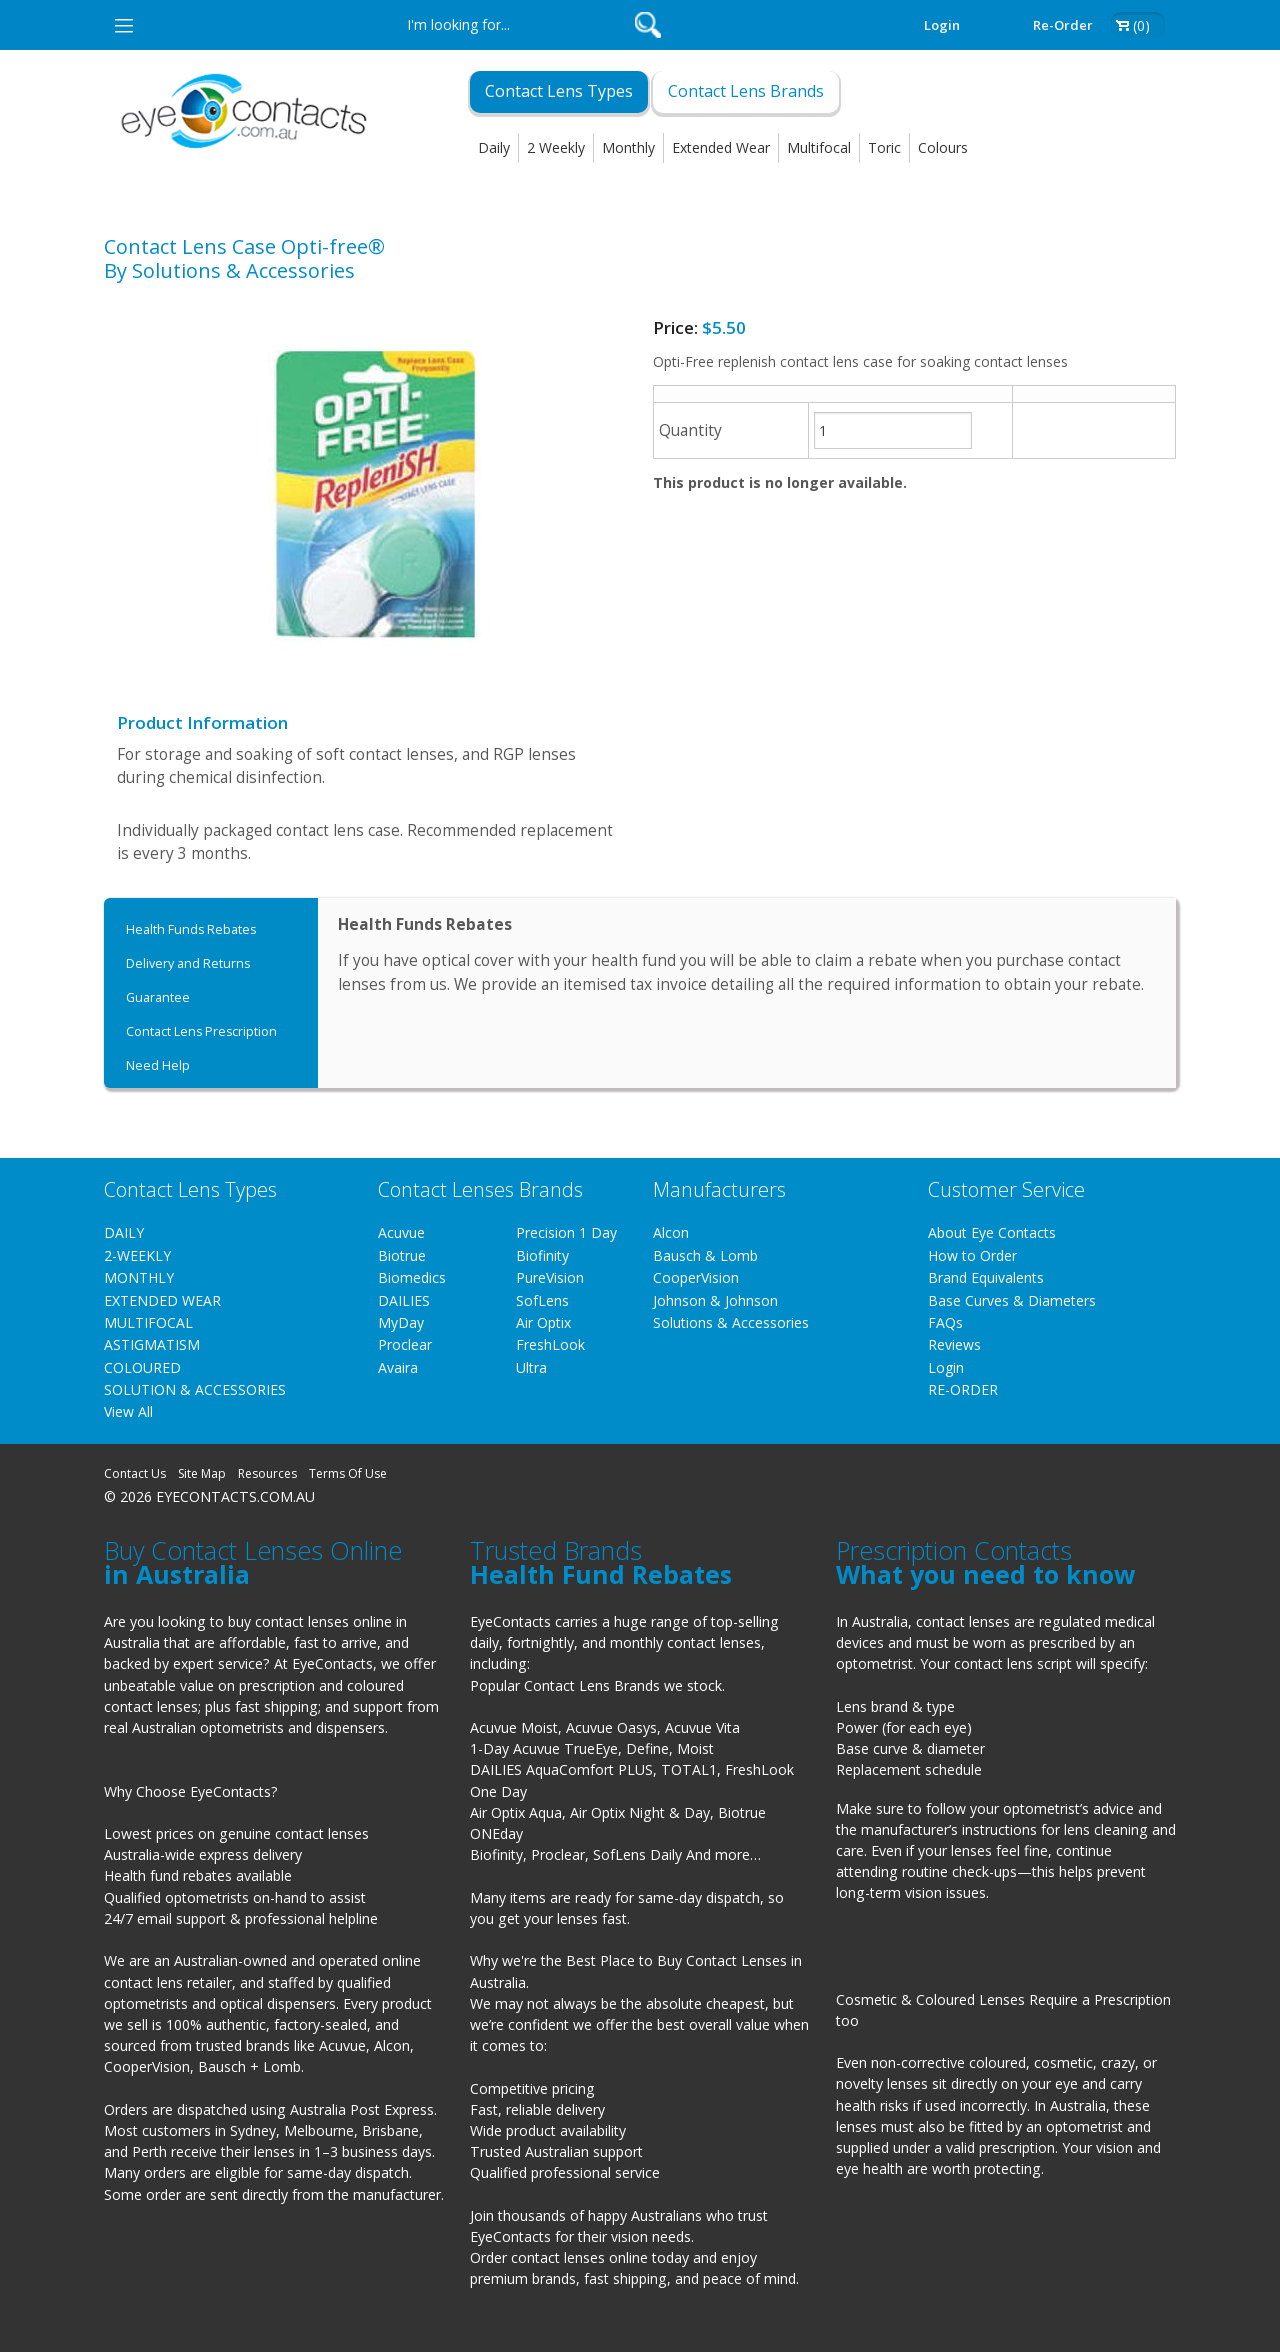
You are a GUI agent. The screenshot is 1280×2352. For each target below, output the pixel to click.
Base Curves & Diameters (1012, 1300)
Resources (267, 1473)
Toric (884, 147)
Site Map (202, 1473)
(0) (1141, 25)
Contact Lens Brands (746, 91)
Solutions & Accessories (731, 1322)
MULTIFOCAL (148, 1322)
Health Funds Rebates (191, 929)
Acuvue (401, 1232)
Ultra (531, 1367)
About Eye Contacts (992, 1232)
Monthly (628, 147)
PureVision (550, 1277)
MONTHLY (139, 1277)
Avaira (398, 1367)
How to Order (972, 1255)
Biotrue (402, 1255)
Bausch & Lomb (705, 1255)
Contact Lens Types (559, 91)
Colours (943, 147)
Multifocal (819, 147)
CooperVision (696, 1277)
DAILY (124, 1232)
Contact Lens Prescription (201, 1031)
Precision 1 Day (566, 1232)
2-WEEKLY (137, 1255)
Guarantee (158, 997)
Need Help (158, 1065)
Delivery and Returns (188, 963)
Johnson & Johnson (715, 1300)
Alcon (671, 1232)
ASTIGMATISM (152, 1344)
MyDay (401, 1322)
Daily (494, 147)
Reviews (954, 1344)
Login (942, 25)
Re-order (1063, 25)
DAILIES (404, 1300)
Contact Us (135, 1473)
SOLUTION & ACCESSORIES (195, 1389)
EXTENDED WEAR (162, 1300)
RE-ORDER (963, 1389)
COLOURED (142, 1367)
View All (128, 1411)
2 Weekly (556, 147)
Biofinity (542, 1255)
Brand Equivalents (986, 1277)
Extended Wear (721, 147)
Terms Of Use (348, 1473)
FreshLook (550, 1344)
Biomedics (412, 1277)
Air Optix (543, 1322)
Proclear (405, 1344)
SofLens (542, 1300)
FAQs (945, 1322)
